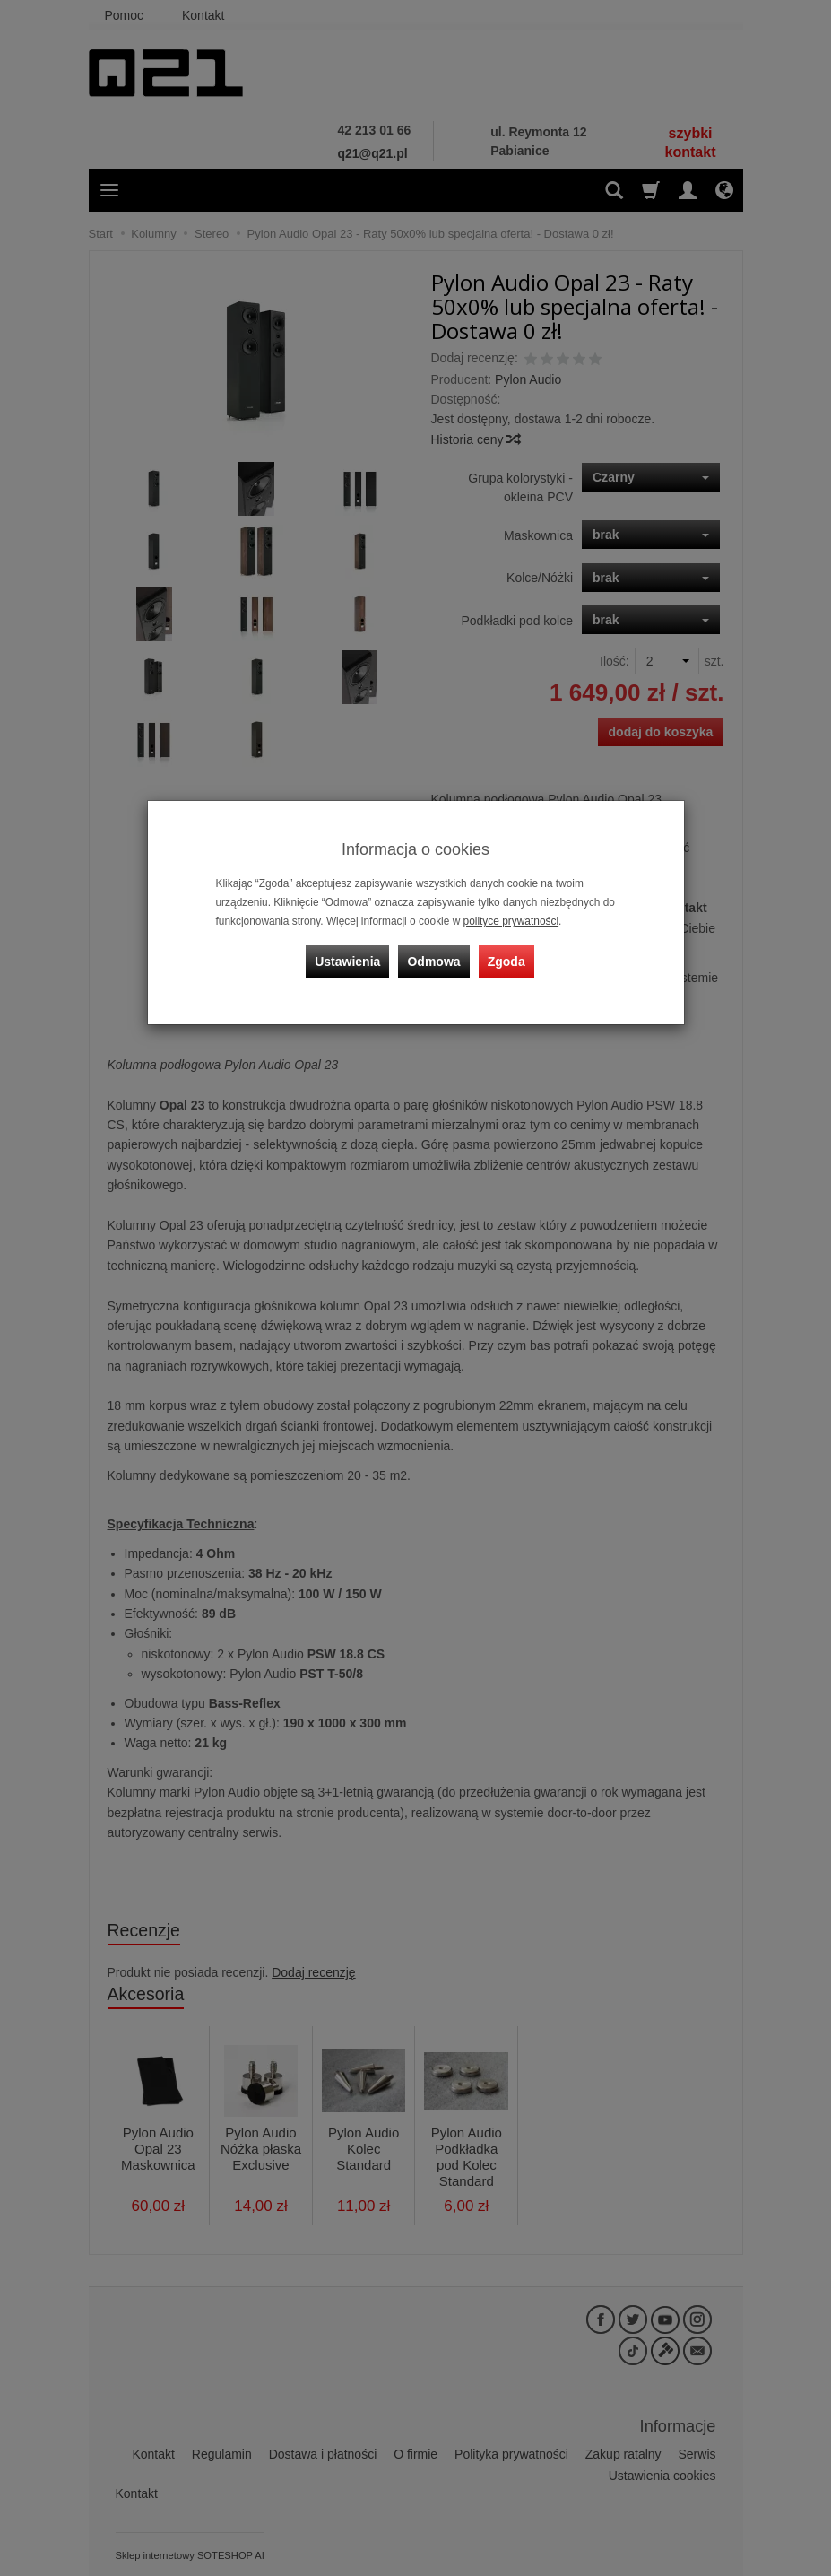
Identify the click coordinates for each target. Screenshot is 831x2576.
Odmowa (434, 960)
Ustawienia (347, 960)
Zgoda (506, 960)
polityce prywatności (510, 921)
